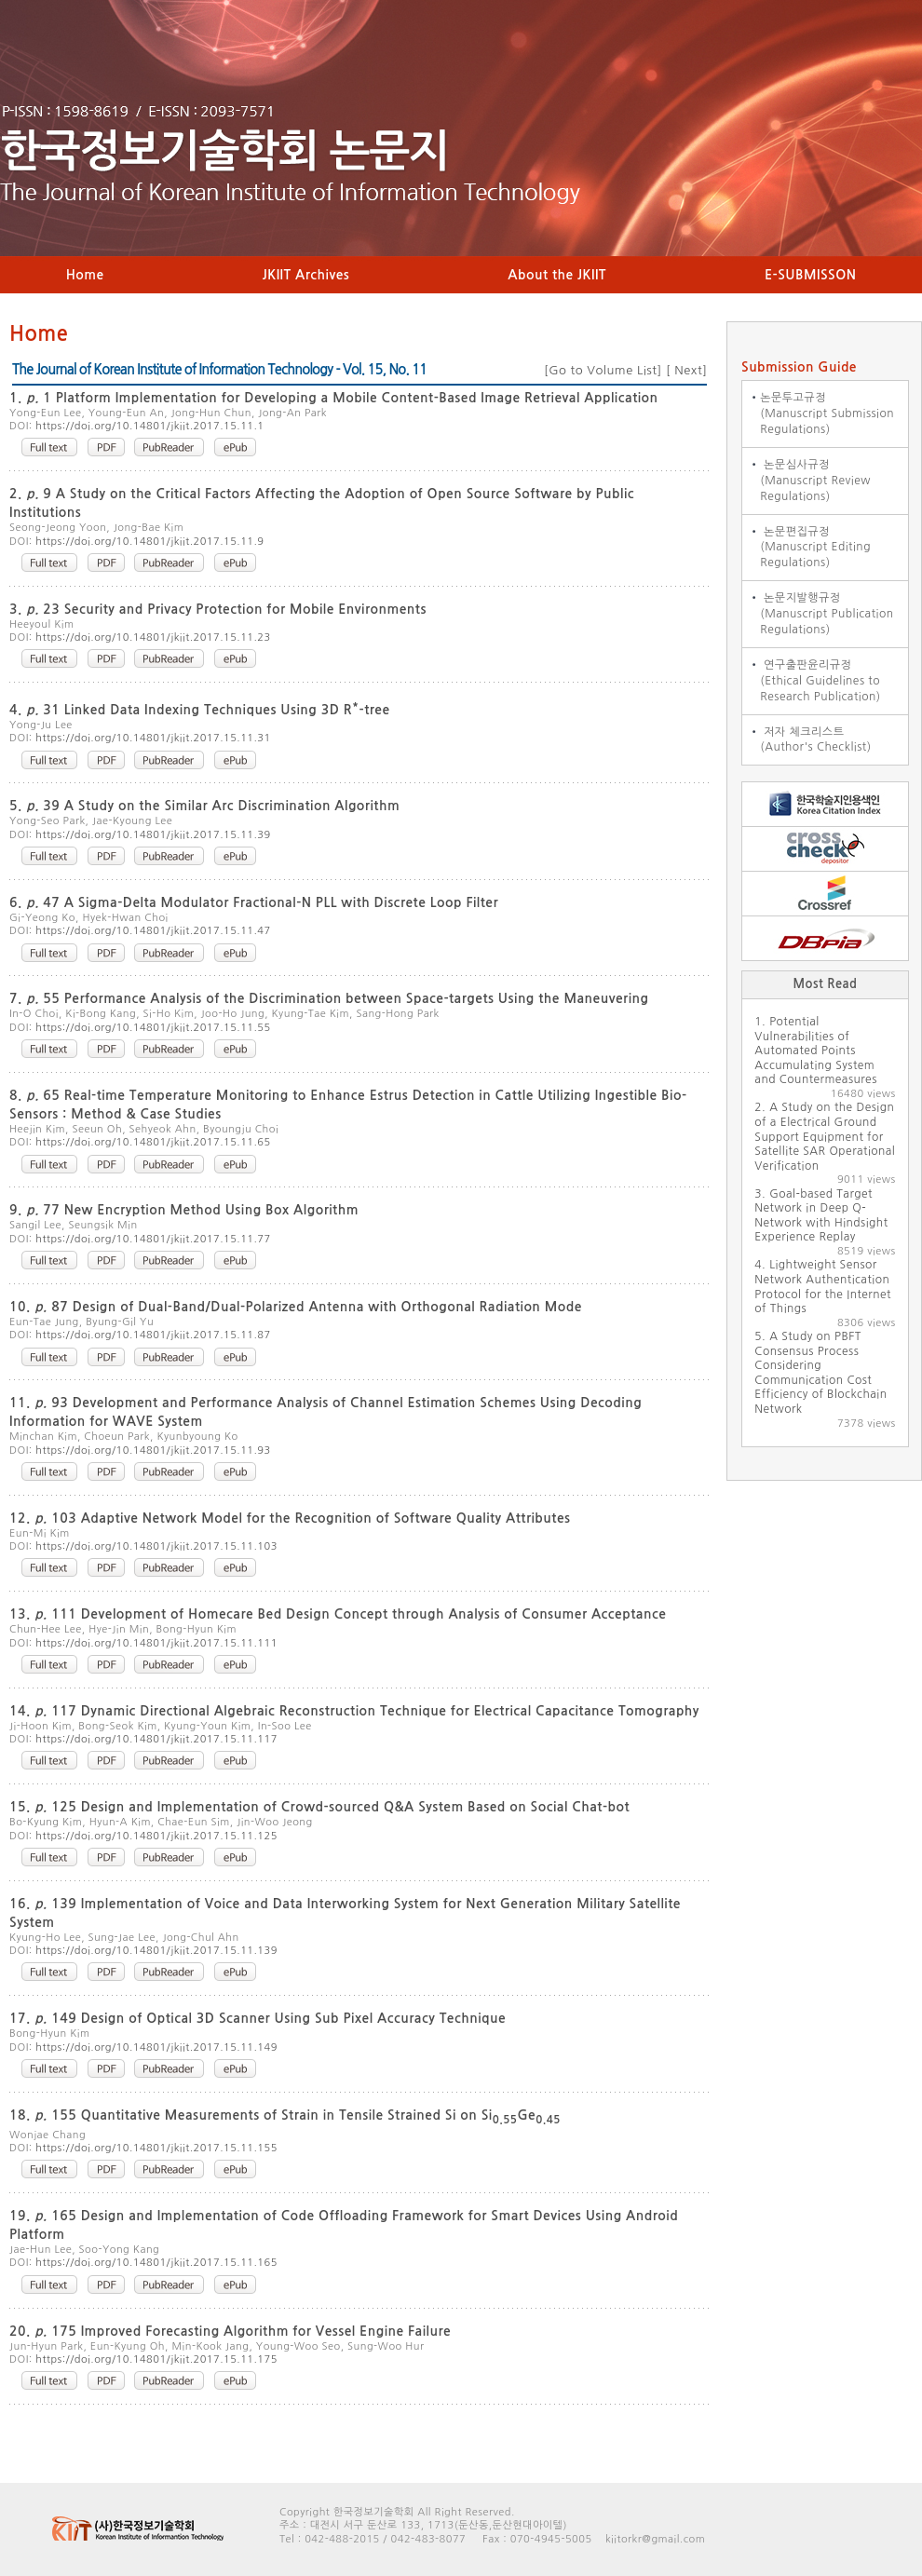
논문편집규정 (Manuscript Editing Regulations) (806, 547)
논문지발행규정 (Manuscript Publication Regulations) (817, 613)
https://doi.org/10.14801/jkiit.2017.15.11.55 (152, 1028)
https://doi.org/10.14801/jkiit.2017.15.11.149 (156, 2047)
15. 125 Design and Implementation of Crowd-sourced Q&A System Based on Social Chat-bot (319, 1806)
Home (85, 274)
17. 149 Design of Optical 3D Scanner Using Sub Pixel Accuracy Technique (257, 2018)
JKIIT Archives (306, 274)
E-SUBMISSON (810, 274)
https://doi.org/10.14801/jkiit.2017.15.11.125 (156, 1836)
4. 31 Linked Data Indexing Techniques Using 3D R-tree (199, 709)
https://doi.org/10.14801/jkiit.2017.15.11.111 (156, 1643)
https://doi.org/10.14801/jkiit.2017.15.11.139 (156, 1951)
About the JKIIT (557, 274)
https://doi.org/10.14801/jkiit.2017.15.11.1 (149, 426)
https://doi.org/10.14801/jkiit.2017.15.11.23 (152, 637)
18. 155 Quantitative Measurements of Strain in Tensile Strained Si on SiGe (285, 2115)
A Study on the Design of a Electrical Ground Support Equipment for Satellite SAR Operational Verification (824, 1136)
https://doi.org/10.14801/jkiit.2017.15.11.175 (156, 2359)
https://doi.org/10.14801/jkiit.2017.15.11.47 (152, 931)
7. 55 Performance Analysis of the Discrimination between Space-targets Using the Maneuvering (329, 998)
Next (686, 370)
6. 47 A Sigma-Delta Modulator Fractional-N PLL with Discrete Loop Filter (253, 902)
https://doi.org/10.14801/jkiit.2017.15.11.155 (156, 2148)
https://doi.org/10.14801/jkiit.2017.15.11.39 (152, 835)
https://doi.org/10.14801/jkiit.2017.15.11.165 (156, 2262)
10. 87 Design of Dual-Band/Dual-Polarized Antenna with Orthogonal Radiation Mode (295, 1306)
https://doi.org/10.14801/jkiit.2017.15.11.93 (152, 1450)
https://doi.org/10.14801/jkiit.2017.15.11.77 (152, 1239)
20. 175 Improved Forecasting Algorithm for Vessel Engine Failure (230, 2331)
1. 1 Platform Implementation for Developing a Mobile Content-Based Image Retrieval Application (333, 397)
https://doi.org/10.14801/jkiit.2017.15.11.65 (152, 1142)
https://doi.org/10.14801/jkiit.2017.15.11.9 (149, 541)
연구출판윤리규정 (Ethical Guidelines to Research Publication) (811, 680)
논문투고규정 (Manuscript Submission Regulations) (818, 413)
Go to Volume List (603, 370)
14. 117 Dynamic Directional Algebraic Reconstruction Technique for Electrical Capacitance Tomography (354, 1710)
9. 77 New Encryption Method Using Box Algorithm (184, 1209)
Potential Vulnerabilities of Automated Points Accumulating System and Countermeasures (815, 1050)
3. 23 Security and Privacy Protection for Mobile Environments (218, 609)
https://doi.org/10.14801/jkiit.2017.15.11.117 (156, 1739)
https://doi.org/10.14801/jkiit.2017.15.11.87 (152, 1335)
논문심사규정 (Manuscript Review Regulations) (806, 480)
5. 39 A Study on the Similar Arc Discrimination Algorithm (204, 805)
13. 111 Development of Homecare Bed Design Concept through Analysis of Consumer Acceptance (337, 1613)
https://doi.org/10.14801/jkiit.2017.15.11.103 (156, 1546)
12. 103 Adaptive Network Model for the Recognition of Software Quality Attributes (289, 1518)
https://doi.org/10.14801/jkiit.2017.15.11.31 (152, 738)
